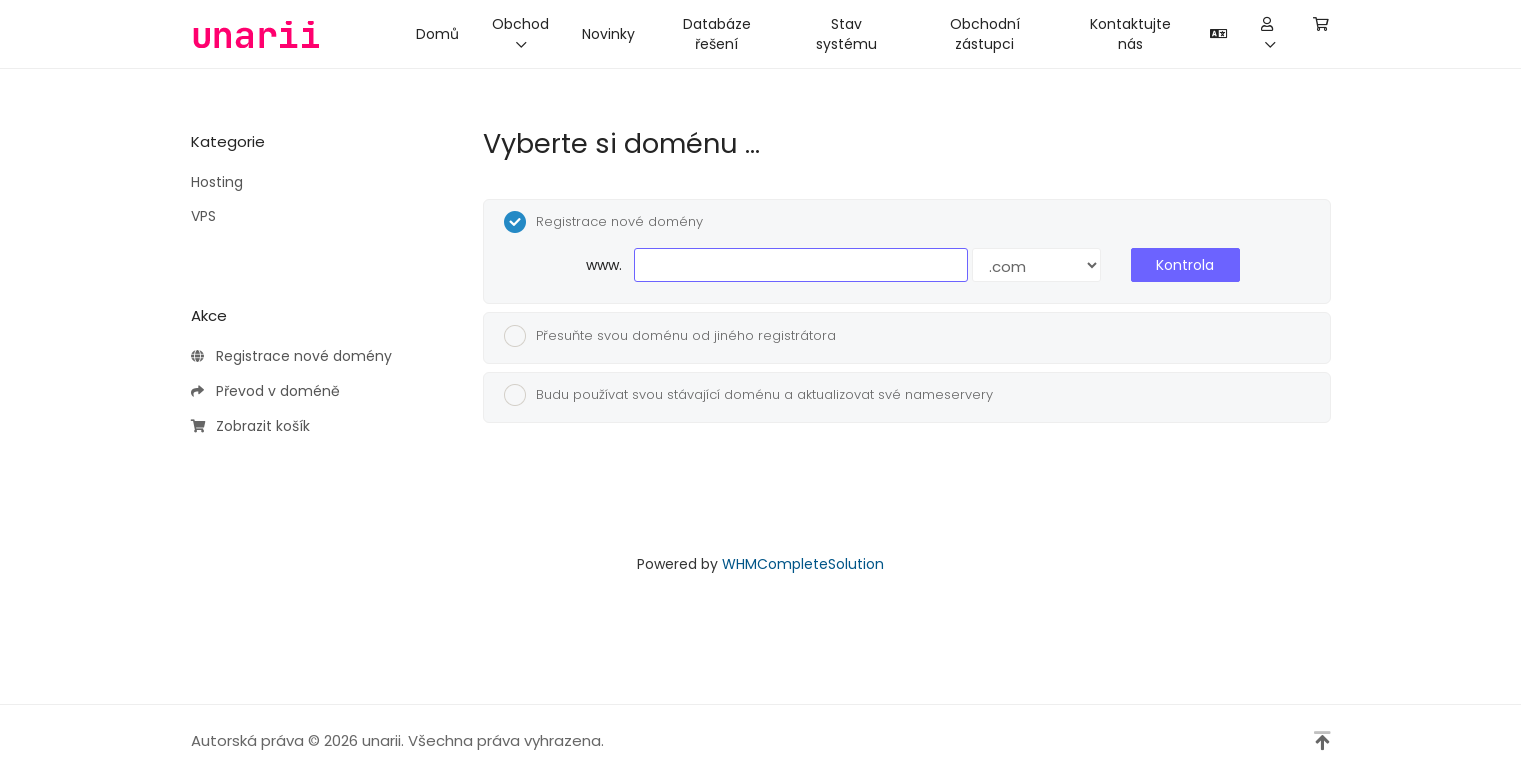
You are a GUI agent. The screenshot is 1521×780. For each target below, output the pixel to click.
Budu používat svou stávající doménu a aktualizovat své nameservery (748, 395)
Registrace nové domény (291, 357)
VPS (203, 216)
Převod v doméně (265, 392)
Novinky (608, 34)
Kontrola (1185, 265)
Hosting (217, 182)
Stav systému (846, 34)
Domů (437, 34)
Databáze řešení (717, 34)
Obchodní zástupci (985, 34)
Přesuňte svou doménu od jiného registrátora (670, 336)
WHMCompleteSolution (803, 564)
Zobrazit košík (250, 427)
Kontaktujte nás (1130, 34)
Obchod (520, 32)
